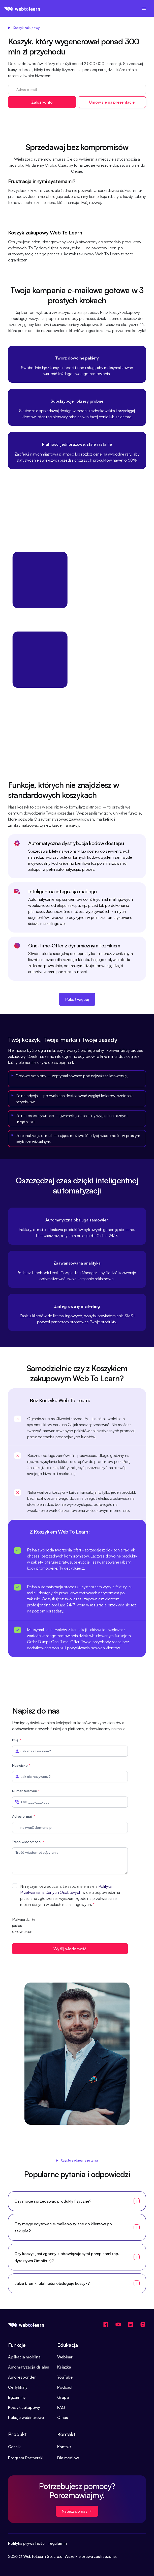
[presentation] (89, 1925)
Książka (64, 2367)
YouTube (65, 2377)
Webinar (65, 2356)
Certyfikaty (17, 2387)
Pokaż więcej (77, 999)
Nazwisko (21, 1765)
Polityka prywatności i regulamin (37, 2543)
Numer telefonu (26, 1791)
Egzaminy (17, 2397)
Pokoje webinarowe (26, 2417)
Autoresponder (22, 2377)
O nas (62, 2417)
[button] (144, 8)
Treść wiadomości (28, 1842)
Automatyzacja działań (28, 2367)
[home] (22, 8)
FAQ (61, 2407)
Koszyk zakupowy (24, 2407)
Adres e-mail (23, 1816)
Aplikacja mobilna (24, 2356)
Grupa (63, 2397)
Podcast (64, 2387)
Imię (16, 1740)
